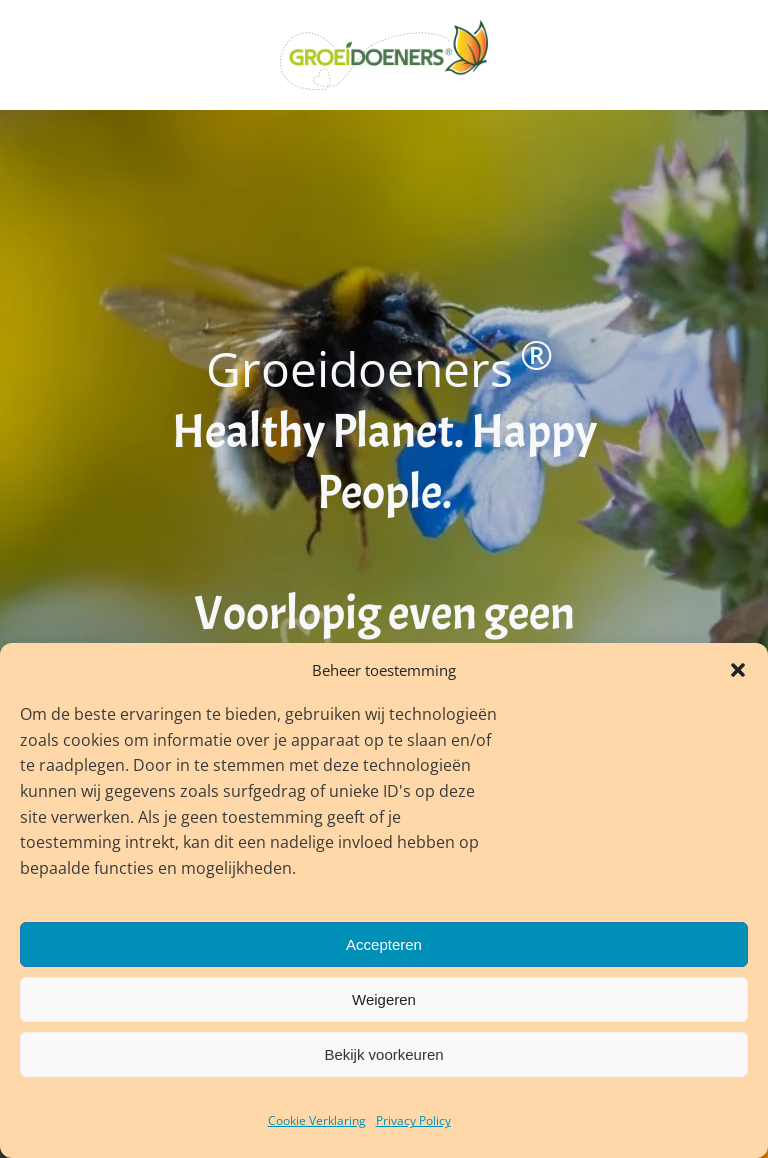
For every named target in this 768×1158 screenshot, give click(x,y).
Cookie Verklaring (317, 1120)
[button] (738, 670)
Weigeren (384, 999)
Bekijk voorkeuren (383, 1054)
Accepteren (384, 944)
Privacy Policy (413, 1120)
